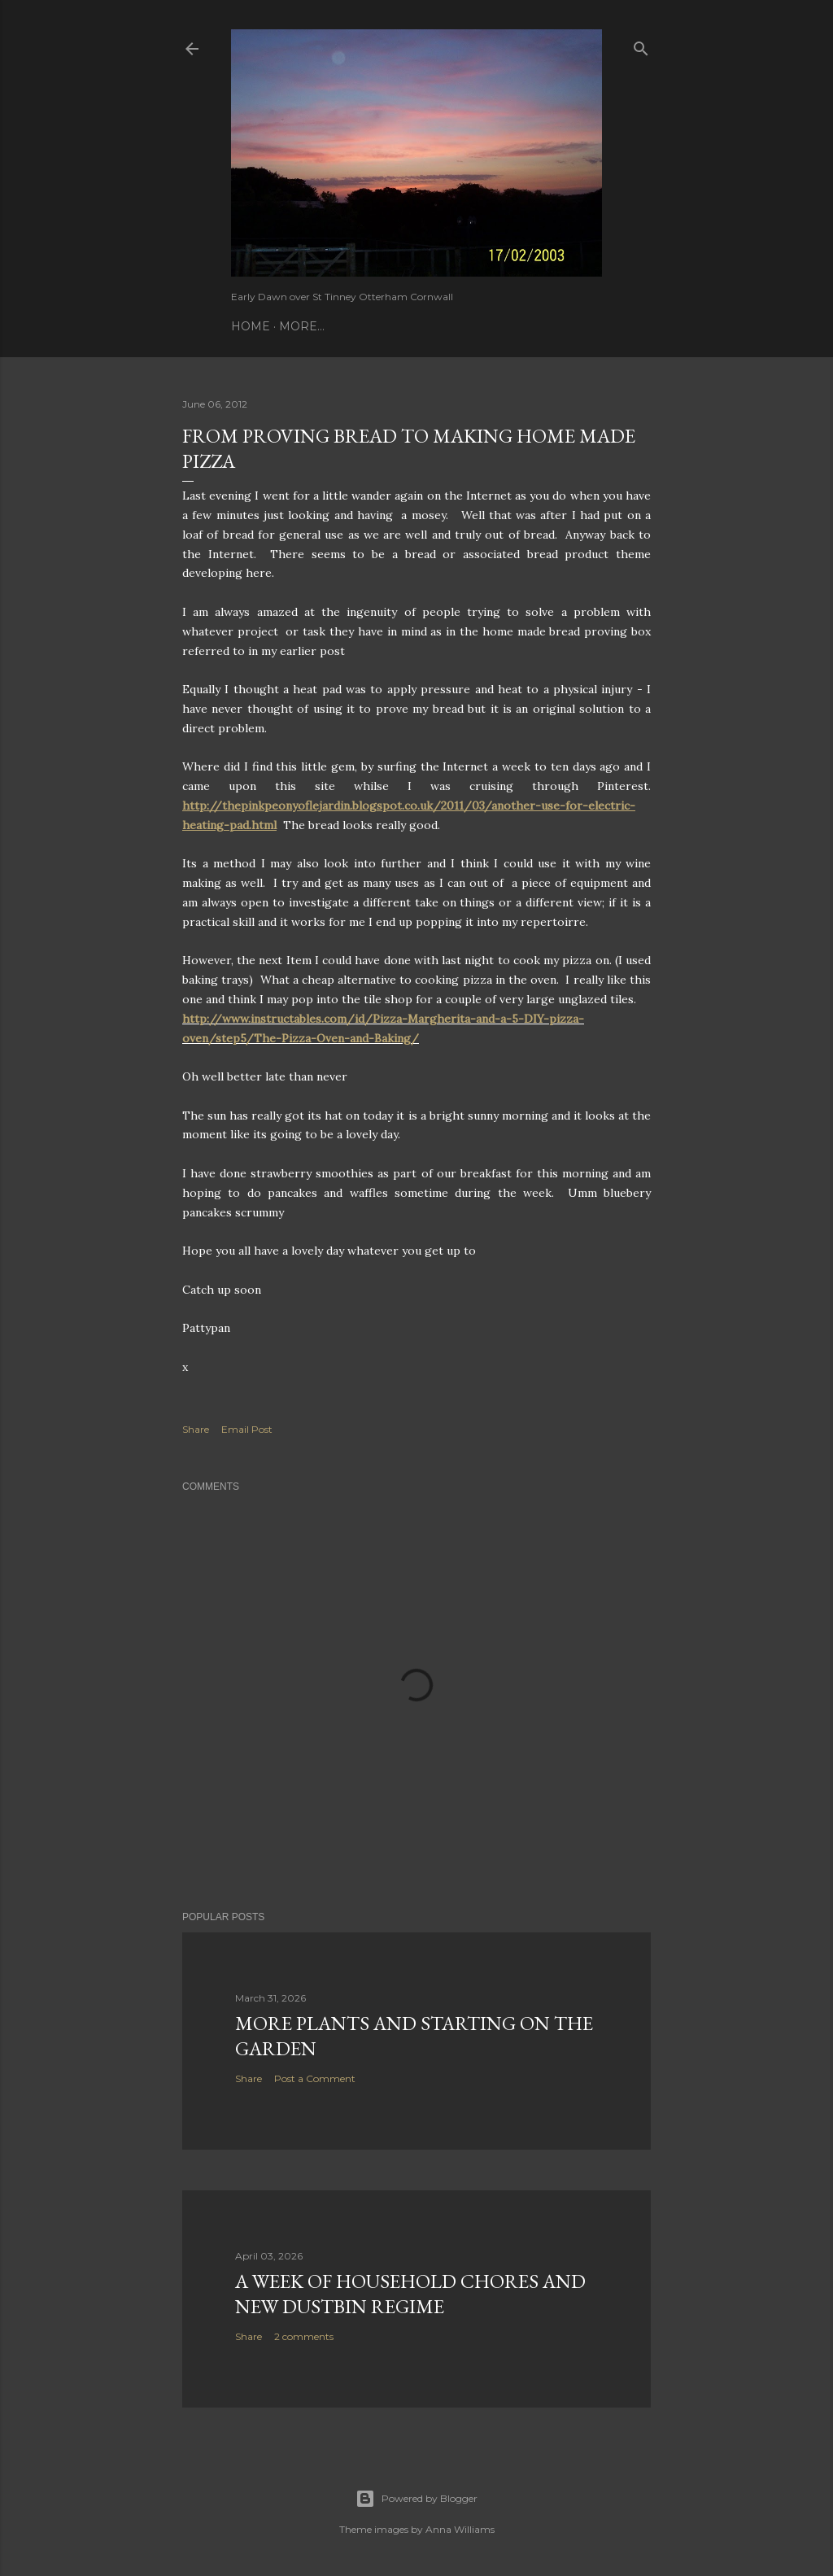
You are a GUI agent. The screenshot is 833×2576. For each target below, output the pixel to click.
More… (302, 326)
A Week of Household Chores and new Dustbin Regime (410, 2293)
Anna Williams (460, 2529)
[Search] (641, 45)
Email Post (247, 1429)
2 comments (304, 2336)
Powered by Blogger (416, 2498)
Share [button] (195, 1429)
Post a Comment (314, 2078)
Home (250, 326)
